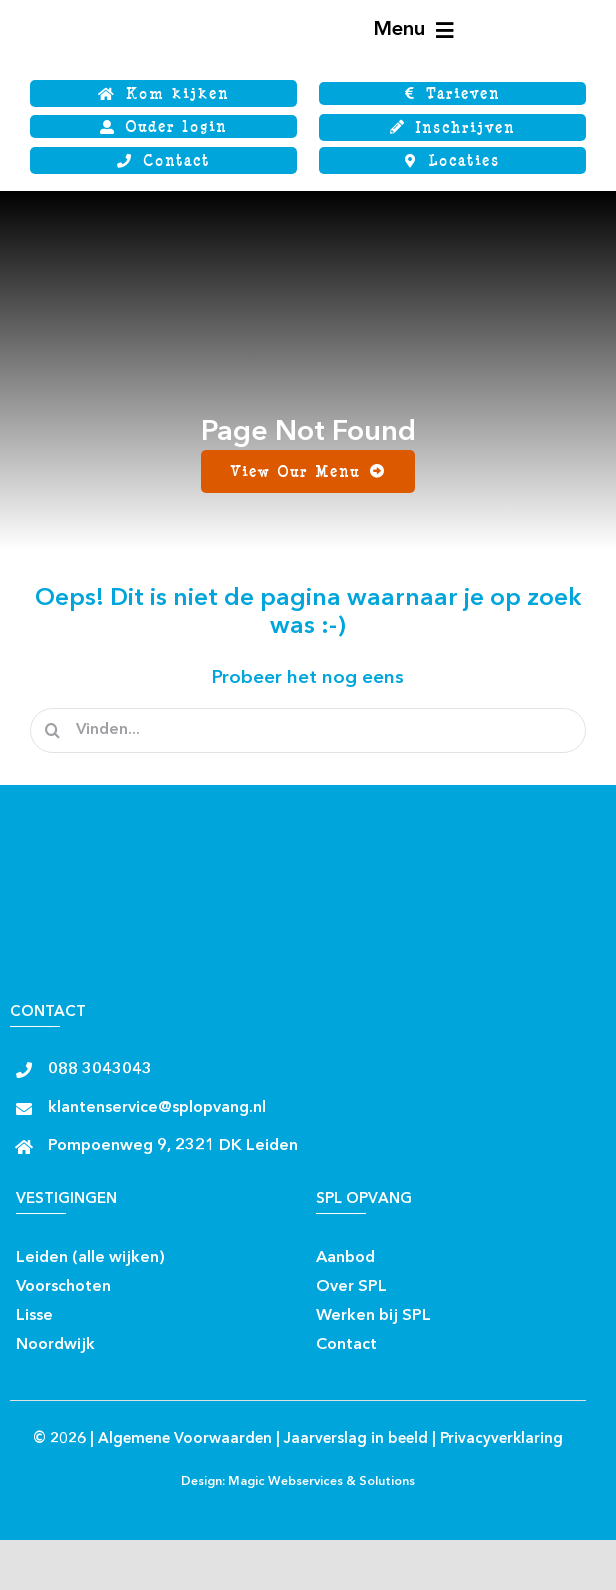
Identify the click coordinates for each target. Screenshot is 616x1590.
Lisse (34, 1316)
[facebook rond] (182, 1251)
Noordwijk (55, 1345)
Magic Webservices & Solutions (321, 1482)
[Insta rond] (217, 1251)
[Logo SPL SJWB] (115, 7)
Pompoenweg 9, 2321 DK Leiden (173, 1146)
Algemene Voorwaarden (185, 1439)
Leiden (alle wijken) (90, 1258)
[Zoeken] (52, 730)
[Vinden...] (308, 730)
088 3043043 (100, 1070)
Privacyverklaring (501, 1439)
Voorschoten (63, 1287)
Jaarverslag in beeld (356, 1439)
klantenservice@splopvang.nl (157, 1108)
